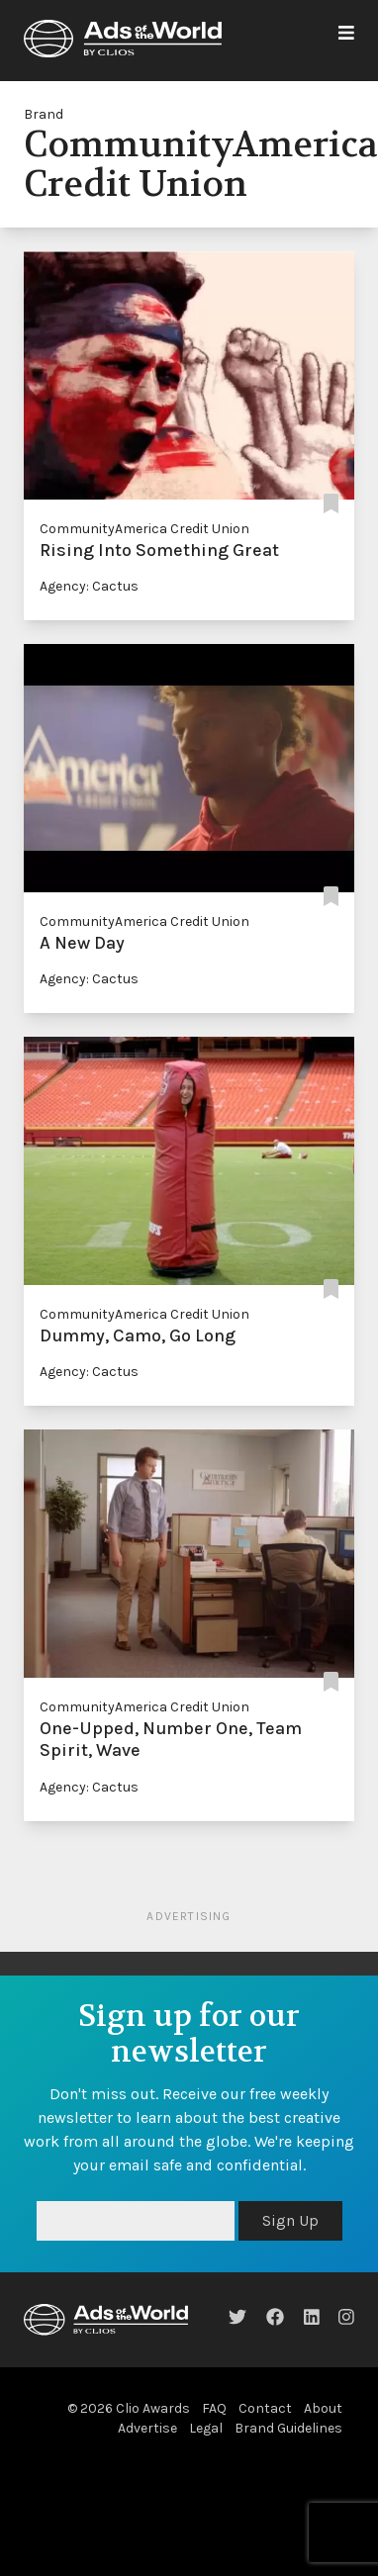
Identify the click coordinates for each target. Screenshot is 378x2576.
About (323, 2408)
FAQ (214, 2408)
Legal (206, 2428)
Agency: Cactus (89, 586)
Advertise (147, 2428)
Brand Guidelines (288, 2428)
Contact (265, 2408)
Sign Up (290, 2220)
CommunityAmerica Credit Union (144, 528)
